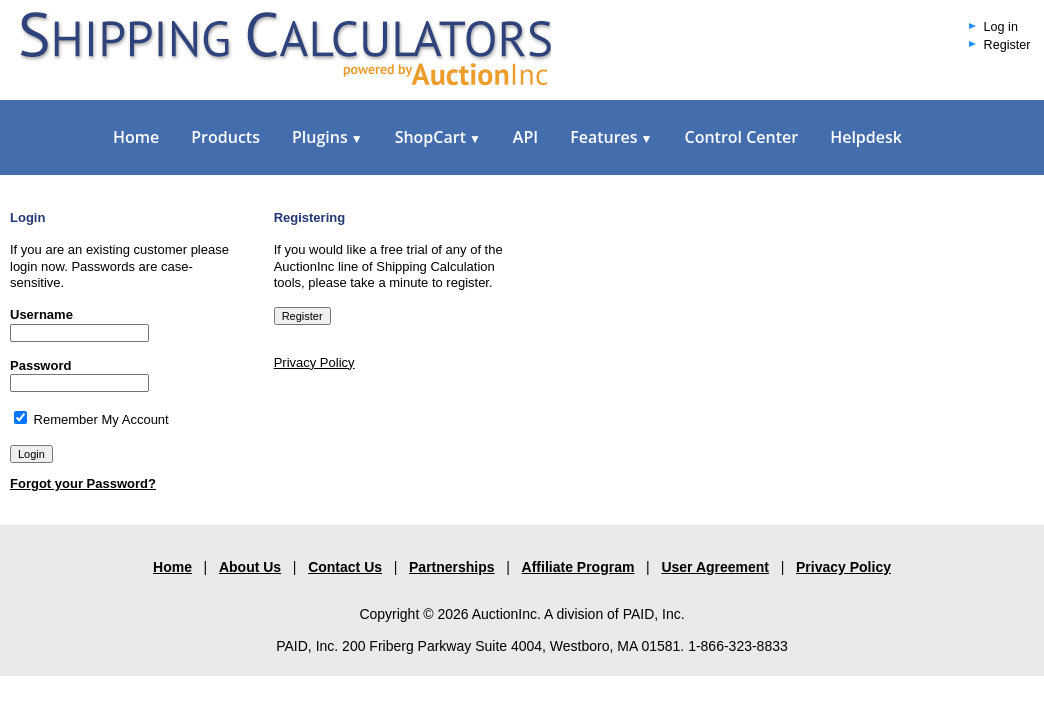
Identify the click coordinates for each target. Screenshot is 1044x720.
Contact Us (345, 567)
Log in (1001, 27)
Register (1007, 45)
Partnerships (452, 567)
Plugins (327, 137)
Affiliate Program (578, 567)
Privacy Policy (314, 362)
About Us (250, 567)
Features (611, 137)
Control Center (741, 137)
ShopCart (438, 137)
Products (225, 137)
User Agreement (715, 567)
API (525, 137)
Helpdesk (866, 137)
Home (136, 137)
